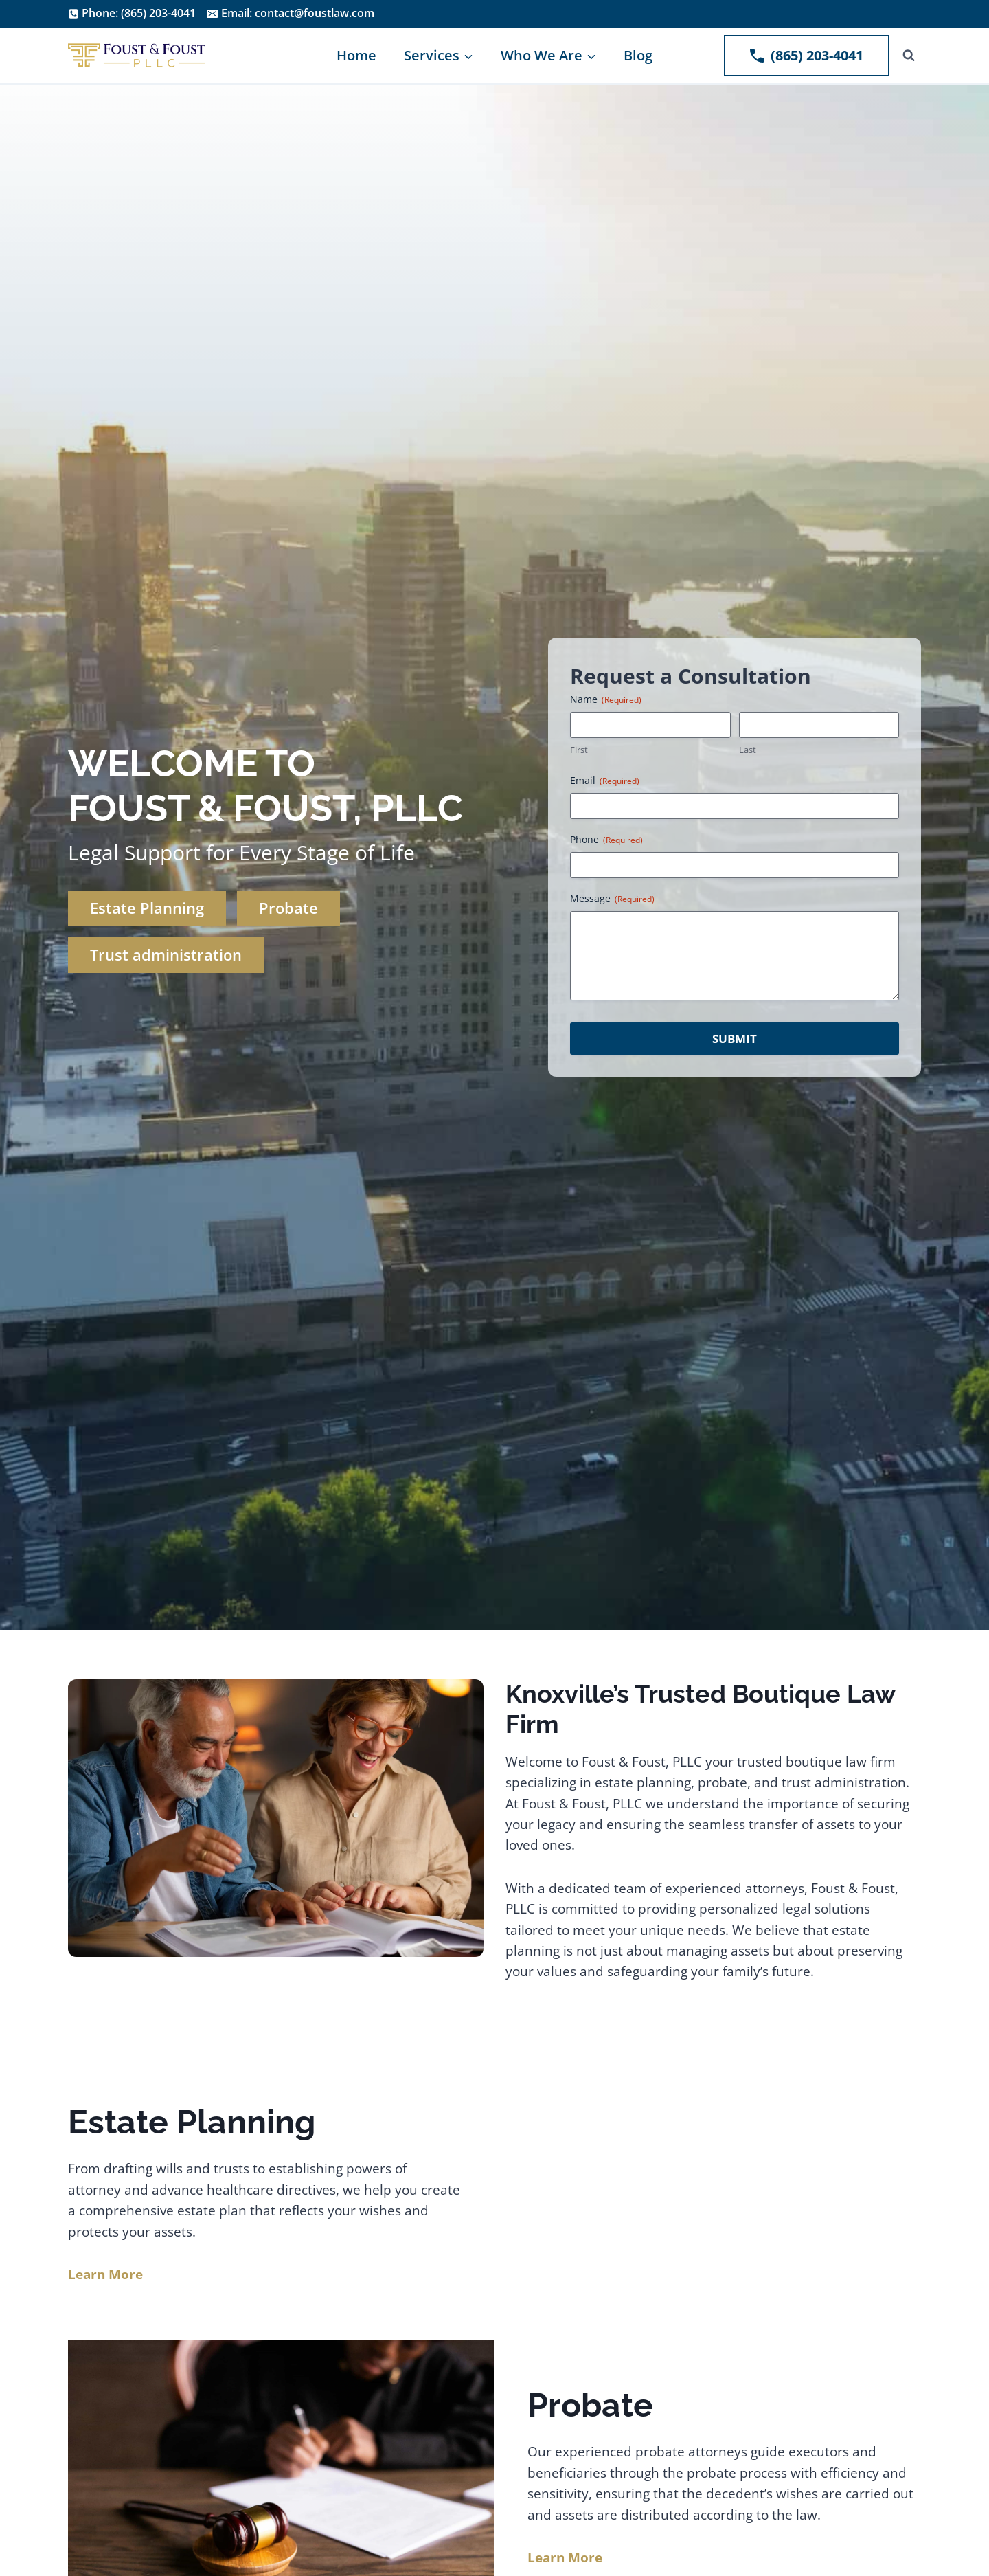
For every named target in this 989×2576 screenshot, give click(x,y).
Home (356, 55)
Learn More (564, 2557)
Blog (638, 55)
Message (612, 898)
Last (747, 749)
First (579, 749)
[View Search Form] (908, 55)
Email (604, 780)
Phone (606, 839)
